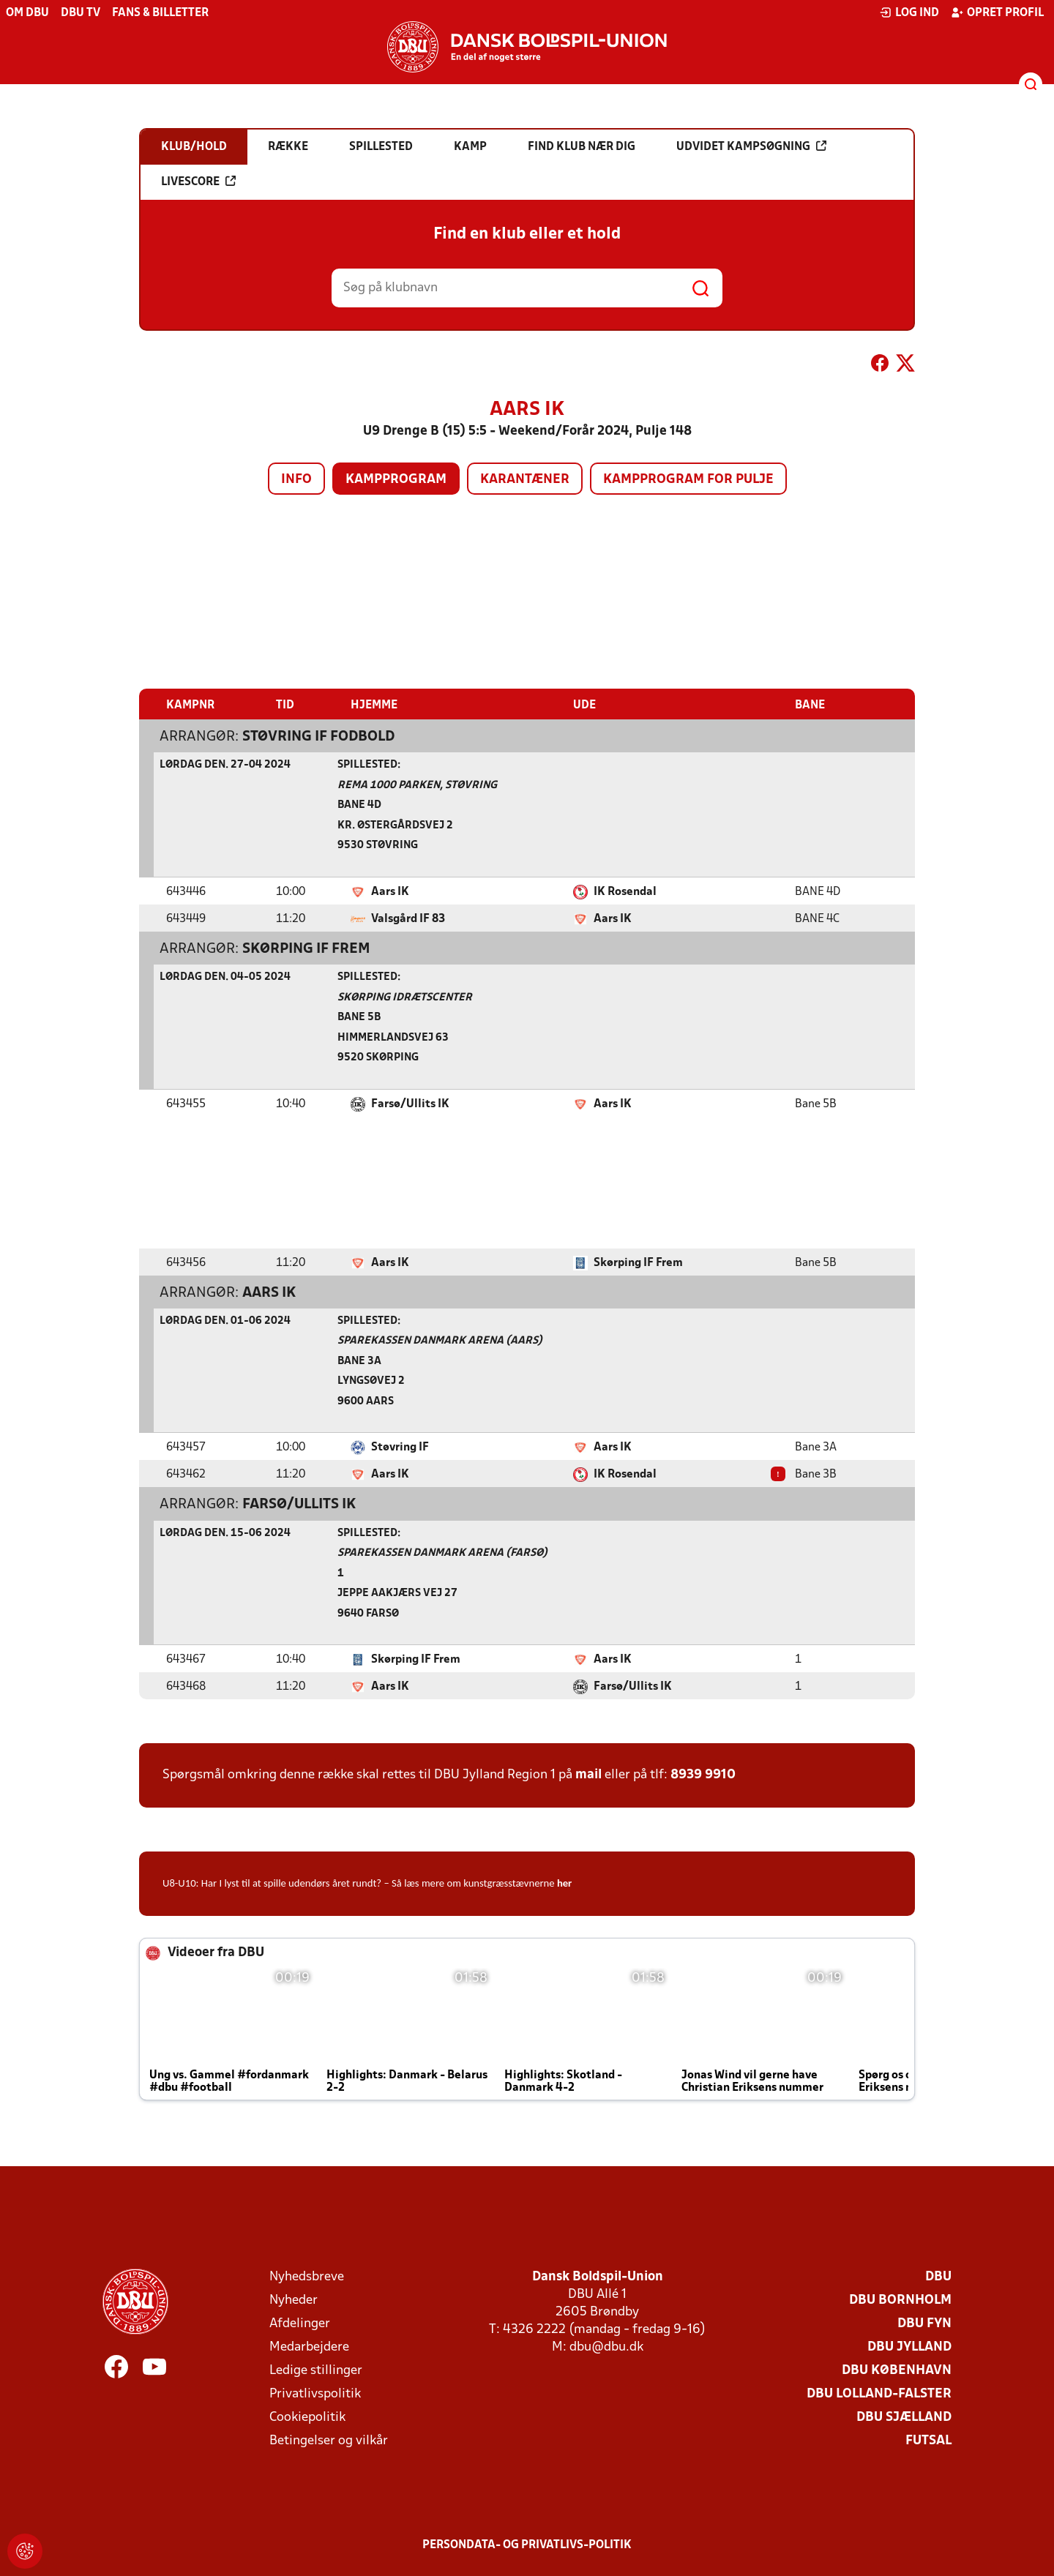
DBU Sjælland (904, 2417)
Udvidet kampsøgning (751, 146)
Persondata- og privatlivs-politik (527, 2544)
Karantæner (524, 479)
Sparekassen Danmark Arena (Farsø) (442, 1552)
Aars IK (390, 891)
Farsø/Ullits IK (410, 1103)
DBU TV (80, 13)
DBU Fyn (924, 2323)
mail (588, 1774)
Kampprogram (395, 479)
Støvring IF (400, 1447)
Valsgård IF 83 (408, 918)
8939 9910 (703, 1774)
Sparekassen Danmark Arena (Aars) (439, 1340)
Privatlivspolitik (315, 2393)
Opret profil (997, 12)
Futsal (928, 2440)
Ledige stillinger (315, 2370)
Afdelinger (299, 2323)
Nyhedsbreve (306, 2276)
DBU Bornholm (900, 2300)
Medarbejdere (309, 2346)
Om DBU (27, 13)
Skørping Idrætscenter (404, 997)
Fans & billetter (160, 13)
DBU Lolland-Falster (879, 2393)
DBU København (897, 2370)
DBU (938, 2276)
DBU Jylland (909, 2346)
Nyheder (293, 2300)
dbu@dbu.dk (606, 2346)
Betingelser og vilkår (328, 2440)
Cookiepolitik (307, 2417)
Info (296, 479)
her (564, 1882)
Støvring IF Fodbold (318, 736)
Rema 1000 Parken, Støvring (417, 785)
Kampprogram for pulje (688, 479)
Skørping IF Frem (306, 948)
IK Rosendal (625, 891)
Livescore (198, 181)
